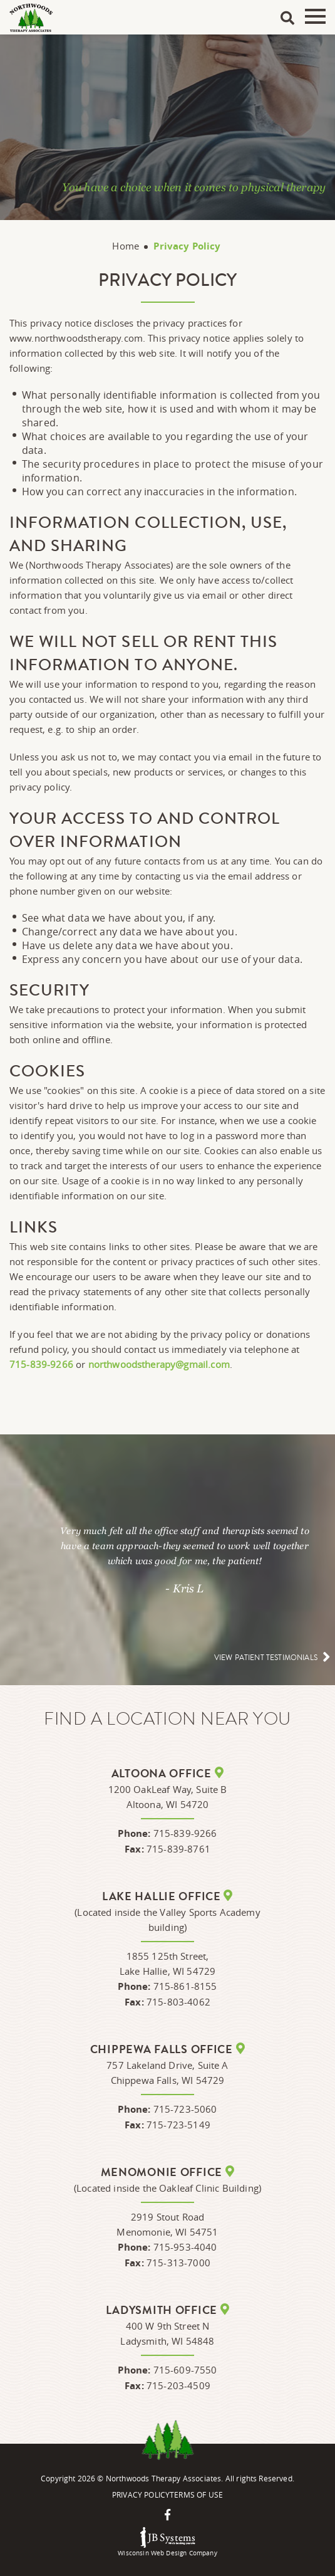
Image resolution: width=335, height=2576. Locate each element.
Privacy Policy (141, 2494)
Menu (315, 16)
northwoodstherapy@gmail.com (159, 1364)
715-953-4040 (185, 2247)
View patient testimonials (265, 1658)
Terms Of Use (196, 2494)
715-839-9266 (41, 1364)
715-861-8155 (185, 1986)
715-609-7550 (185, 2369)
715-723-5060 (185, 2109)
